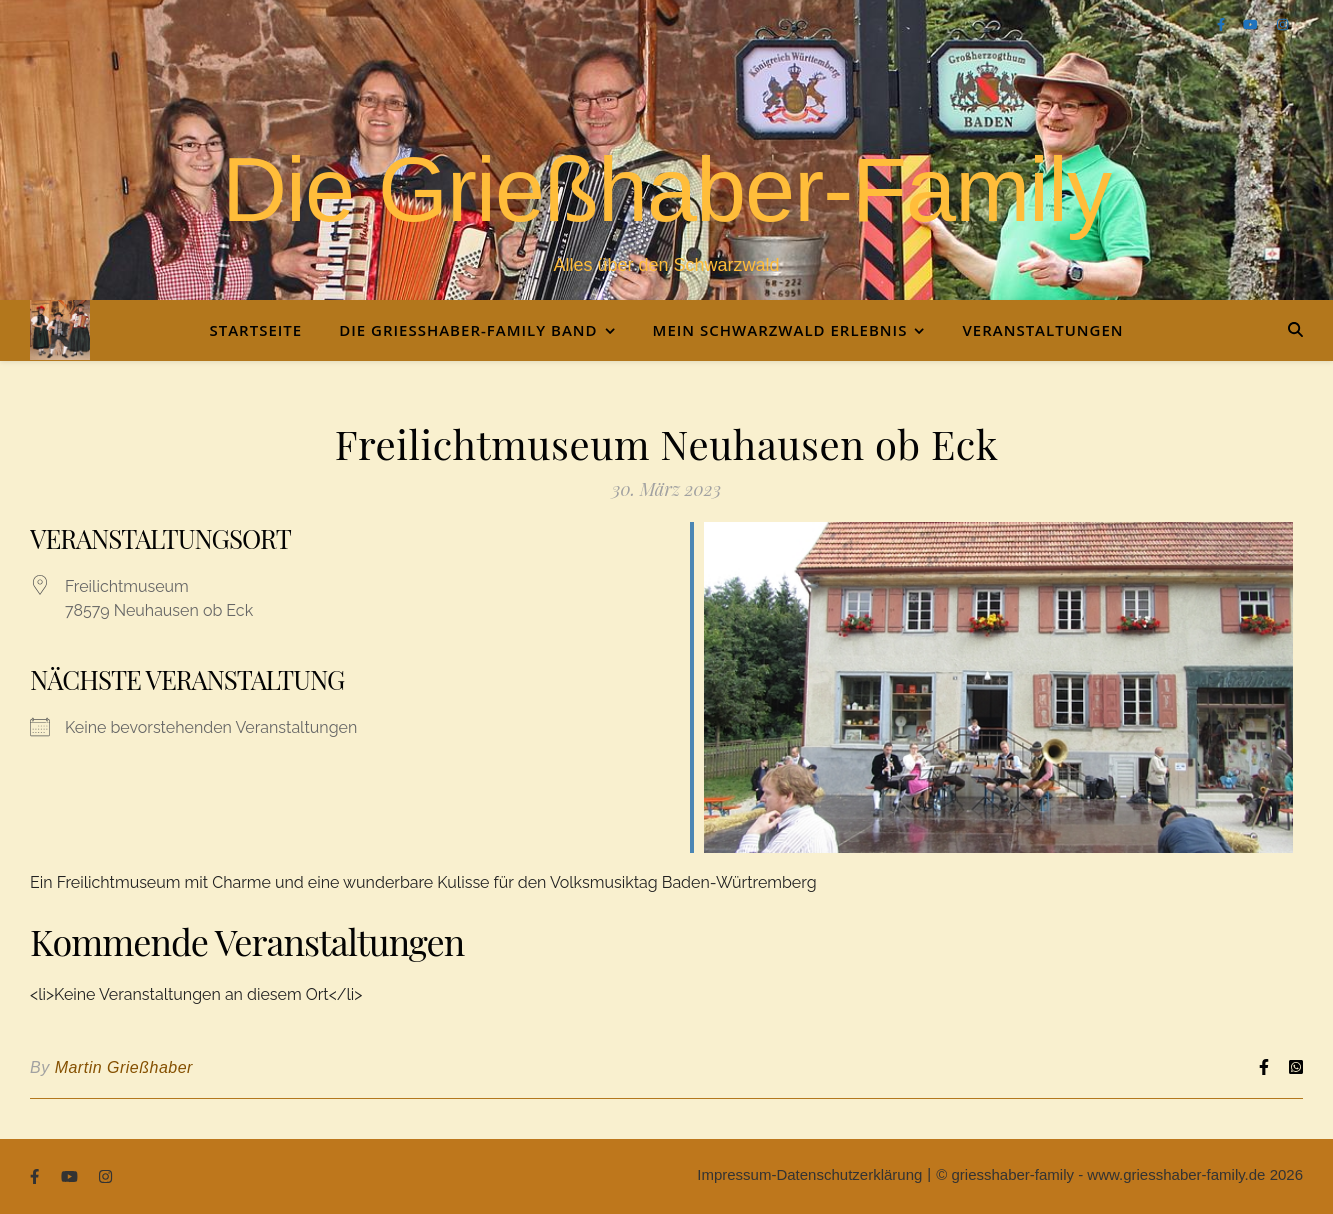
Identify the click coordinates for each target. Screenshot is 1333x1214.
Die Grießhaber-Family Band (468, 330)
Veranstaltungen (1042, 330)
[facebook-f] (1223, 24)
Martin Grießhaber (124, 1067)
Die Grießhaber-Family (666, 190)
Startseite (255, 330)
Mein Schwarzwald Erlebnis (780, 330)
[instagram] (1282, 24)
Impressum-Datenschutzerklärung (809, 1174)
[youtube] (1252, 24)
